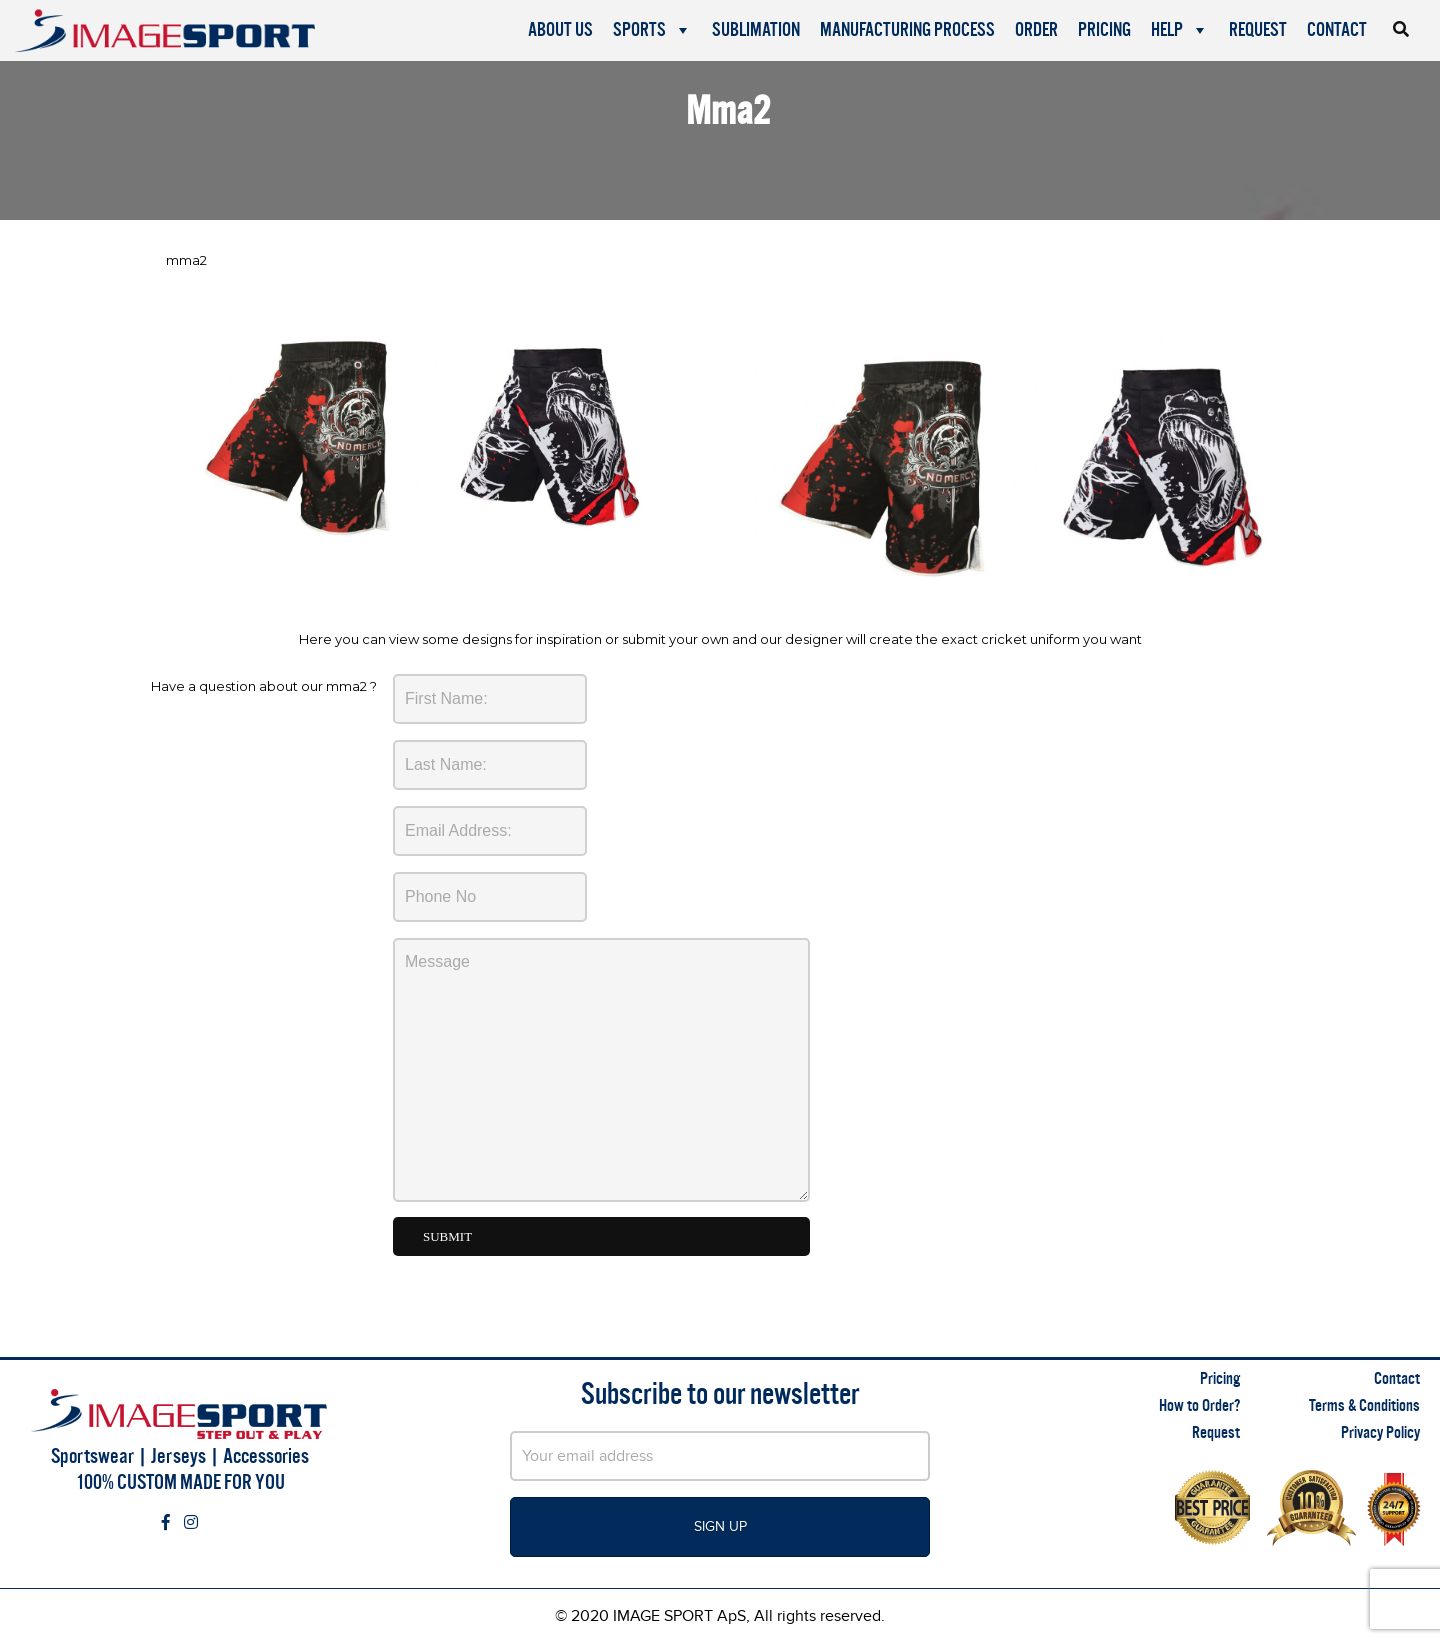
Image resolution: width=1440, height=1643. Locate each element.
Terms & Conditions (1364, 1405)
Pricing (1104, 29)
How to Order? (1199, 1405)
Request (1258, 29)
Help (1180, 29)
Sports (652, 29)
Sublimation (756, 29)
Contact (1337, 29)
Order (1036, 29)
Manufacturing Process (907, 29)
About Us (560, 29)
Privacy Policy (1380, 1432)
